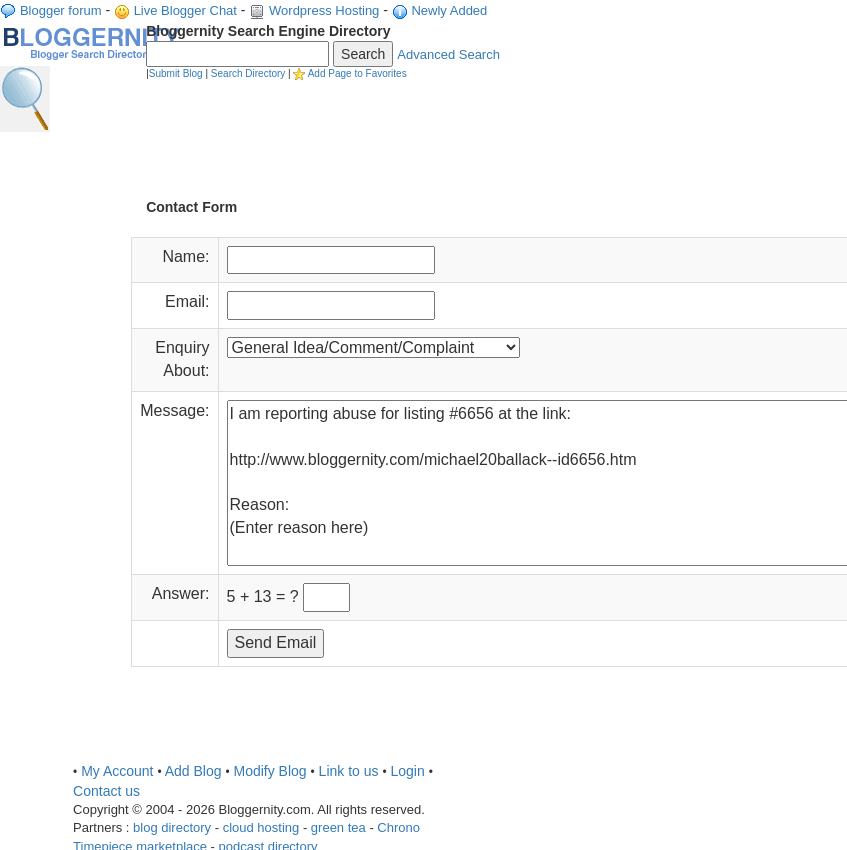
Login (407, 771)
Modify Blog (269, 771)
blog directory (172, 827)
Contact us (106, 791)
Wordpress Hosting (324, 10)
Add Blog (193, 771)
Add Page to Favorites (357, 73)
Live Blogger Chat (185, 10)
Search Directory (248, 73)
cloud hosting (261, 827)
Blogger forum (61, 10)
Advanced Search (448, 54)
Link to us (349, 771)
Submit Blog (176, 73)
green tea (338, 827)
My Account (117, 771)
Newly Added (449, 10)
